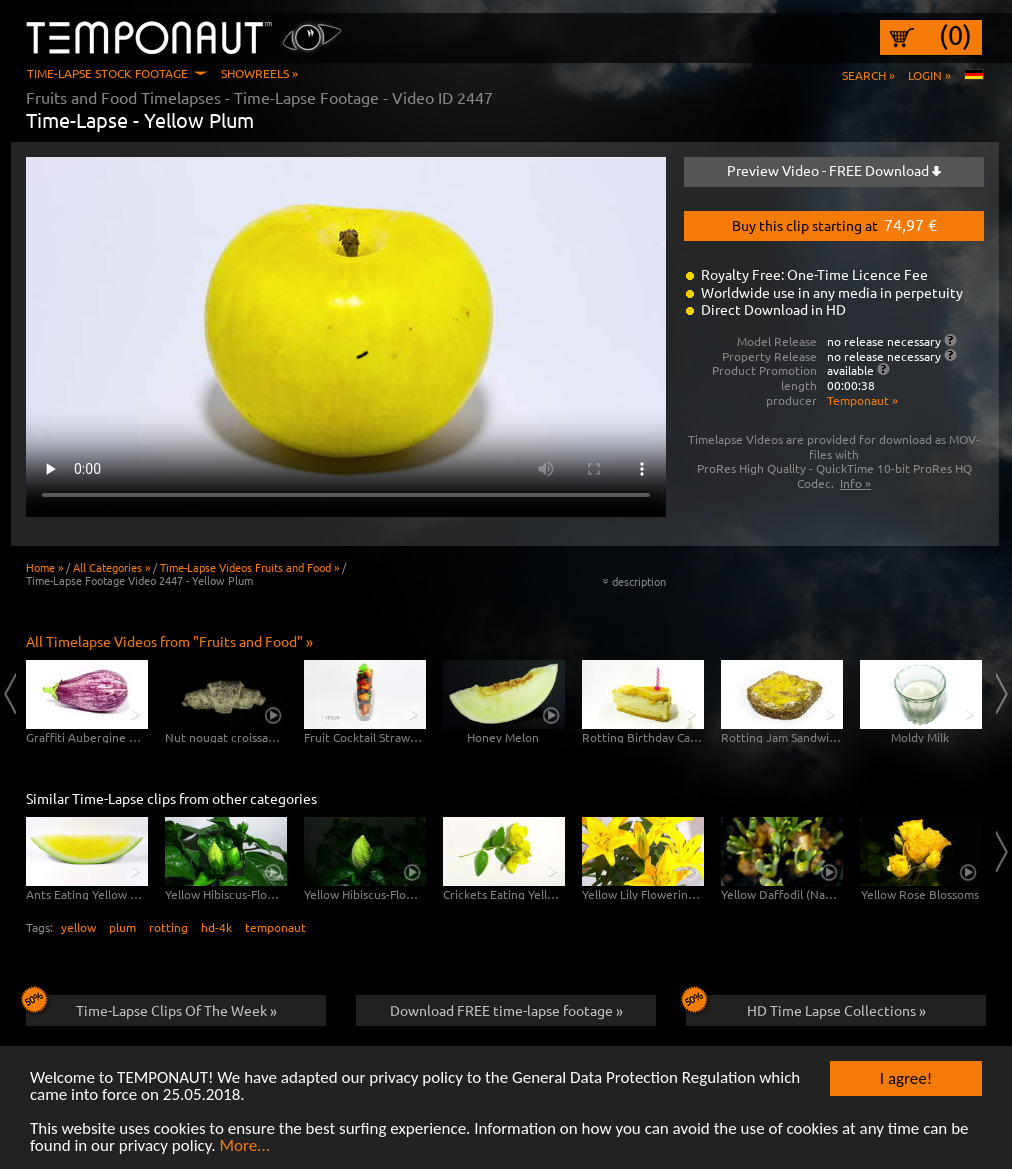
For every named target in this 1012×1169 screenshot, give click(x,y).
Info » (855, 483)
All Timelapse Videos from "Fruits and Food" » (169, 641)
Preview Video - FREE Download (834, 170)
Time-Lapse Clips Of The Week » (151, 1007)
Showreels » (259, 73)
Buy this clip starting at (834, 224)
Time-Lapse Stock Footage (107, 73)
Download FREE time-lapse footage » (506, 1010)
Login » (929, 75)
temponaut (275, 927)
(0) (955, 35)
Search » (868, 75)
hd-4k (216, 927)
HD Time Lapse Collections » (806, 1007)
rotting (168, 927)
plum (122, 927)
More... (244, 1146)
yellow (78, 927)
